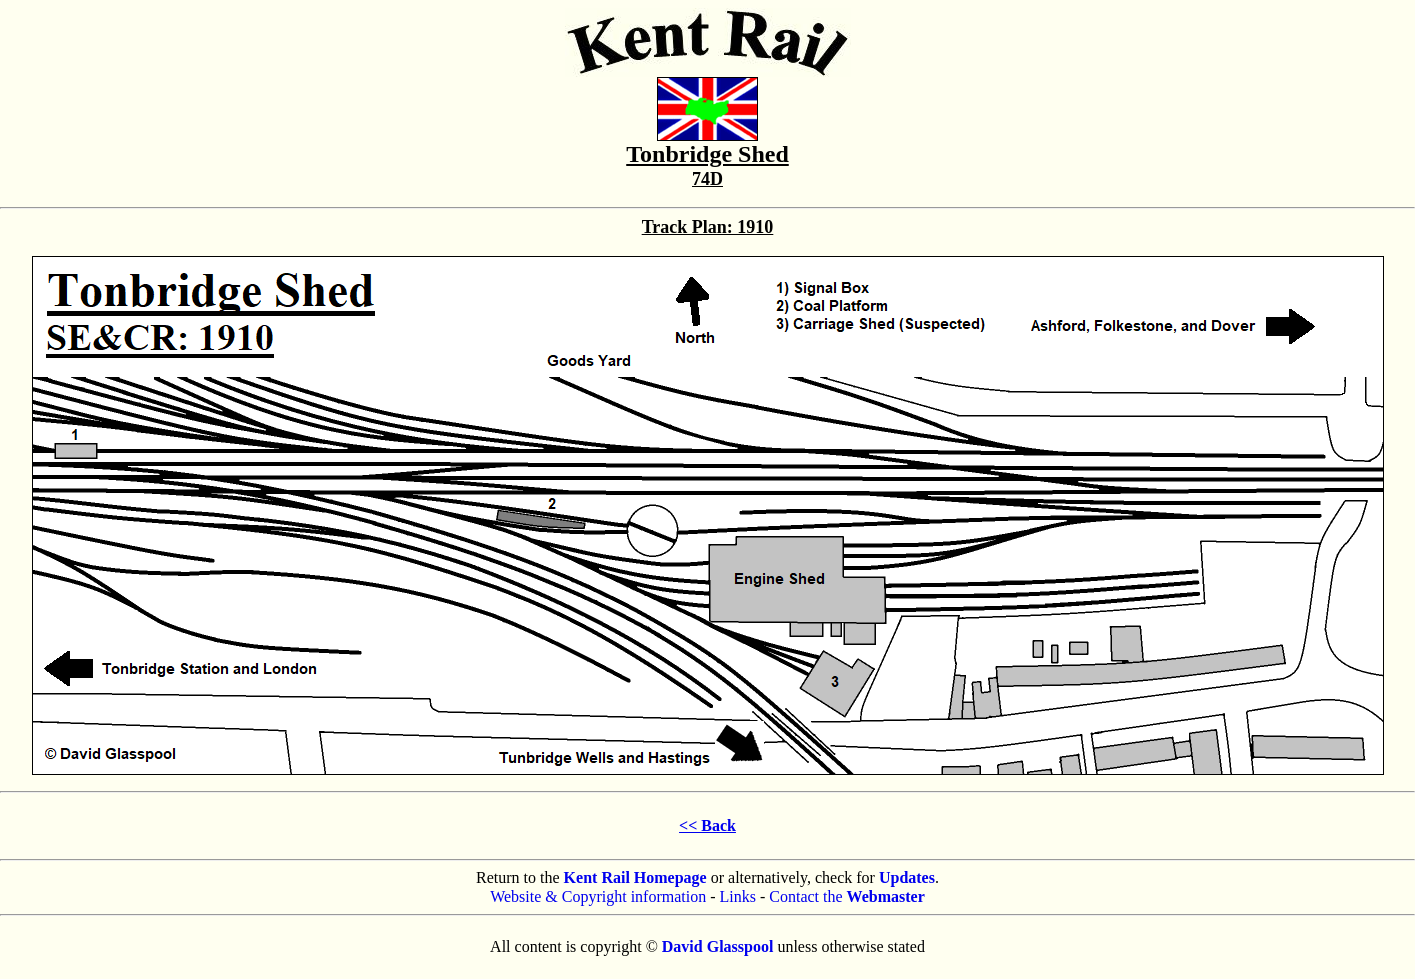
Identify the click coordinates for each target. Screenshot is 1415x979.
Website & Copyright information (598, 896)
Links (738, 896)
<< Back (707, 825)
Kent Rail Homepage (635, 877)
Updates (907, 877)
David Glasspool (718, 946)
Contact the (847, 896)
